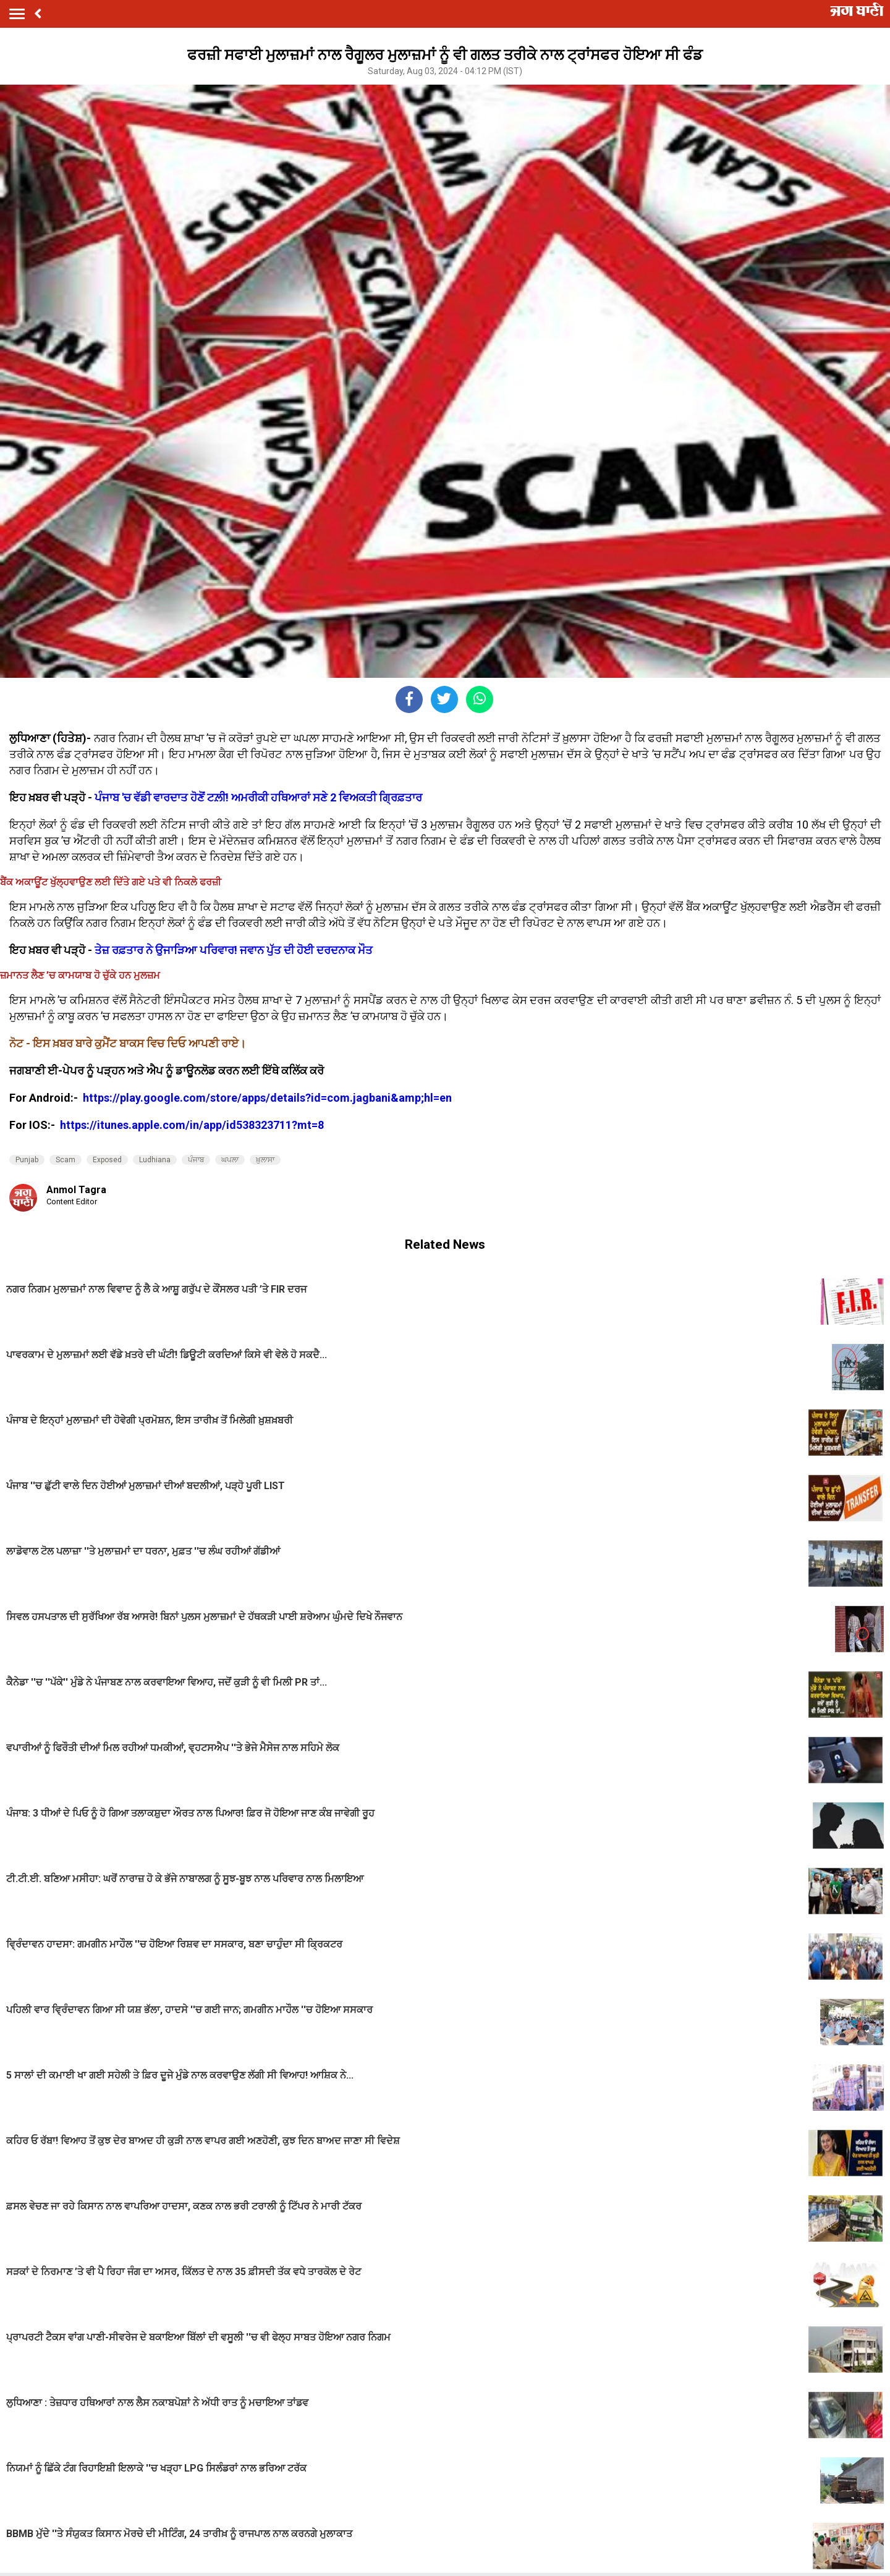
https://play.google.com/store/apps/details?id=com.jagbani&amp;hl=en (268, 1097)
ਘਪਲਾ (230, 1159)
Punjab (26, 1159)
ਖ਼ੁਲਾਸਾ (265, 1159)
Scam (65, 1159)
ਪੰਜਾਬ (196, 1159)
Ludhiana (155, 1159)
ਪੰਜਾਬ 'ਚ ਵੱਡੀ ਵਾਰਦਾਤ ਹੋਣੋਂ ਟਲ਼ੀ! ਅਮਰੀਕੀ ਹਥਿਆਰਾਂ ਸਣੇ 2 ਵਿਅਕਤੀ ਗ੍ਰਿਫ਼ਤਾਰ (258, 797)
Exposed (107, 1159)
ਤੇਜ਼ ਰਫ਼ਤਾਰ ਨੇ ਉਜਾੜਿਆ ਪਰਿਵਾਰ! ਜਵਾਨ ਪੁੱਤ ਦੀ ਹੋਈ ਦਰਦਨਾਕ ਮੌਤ (234, 950)
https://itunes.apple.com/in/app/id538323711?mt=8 (192, 1124)
